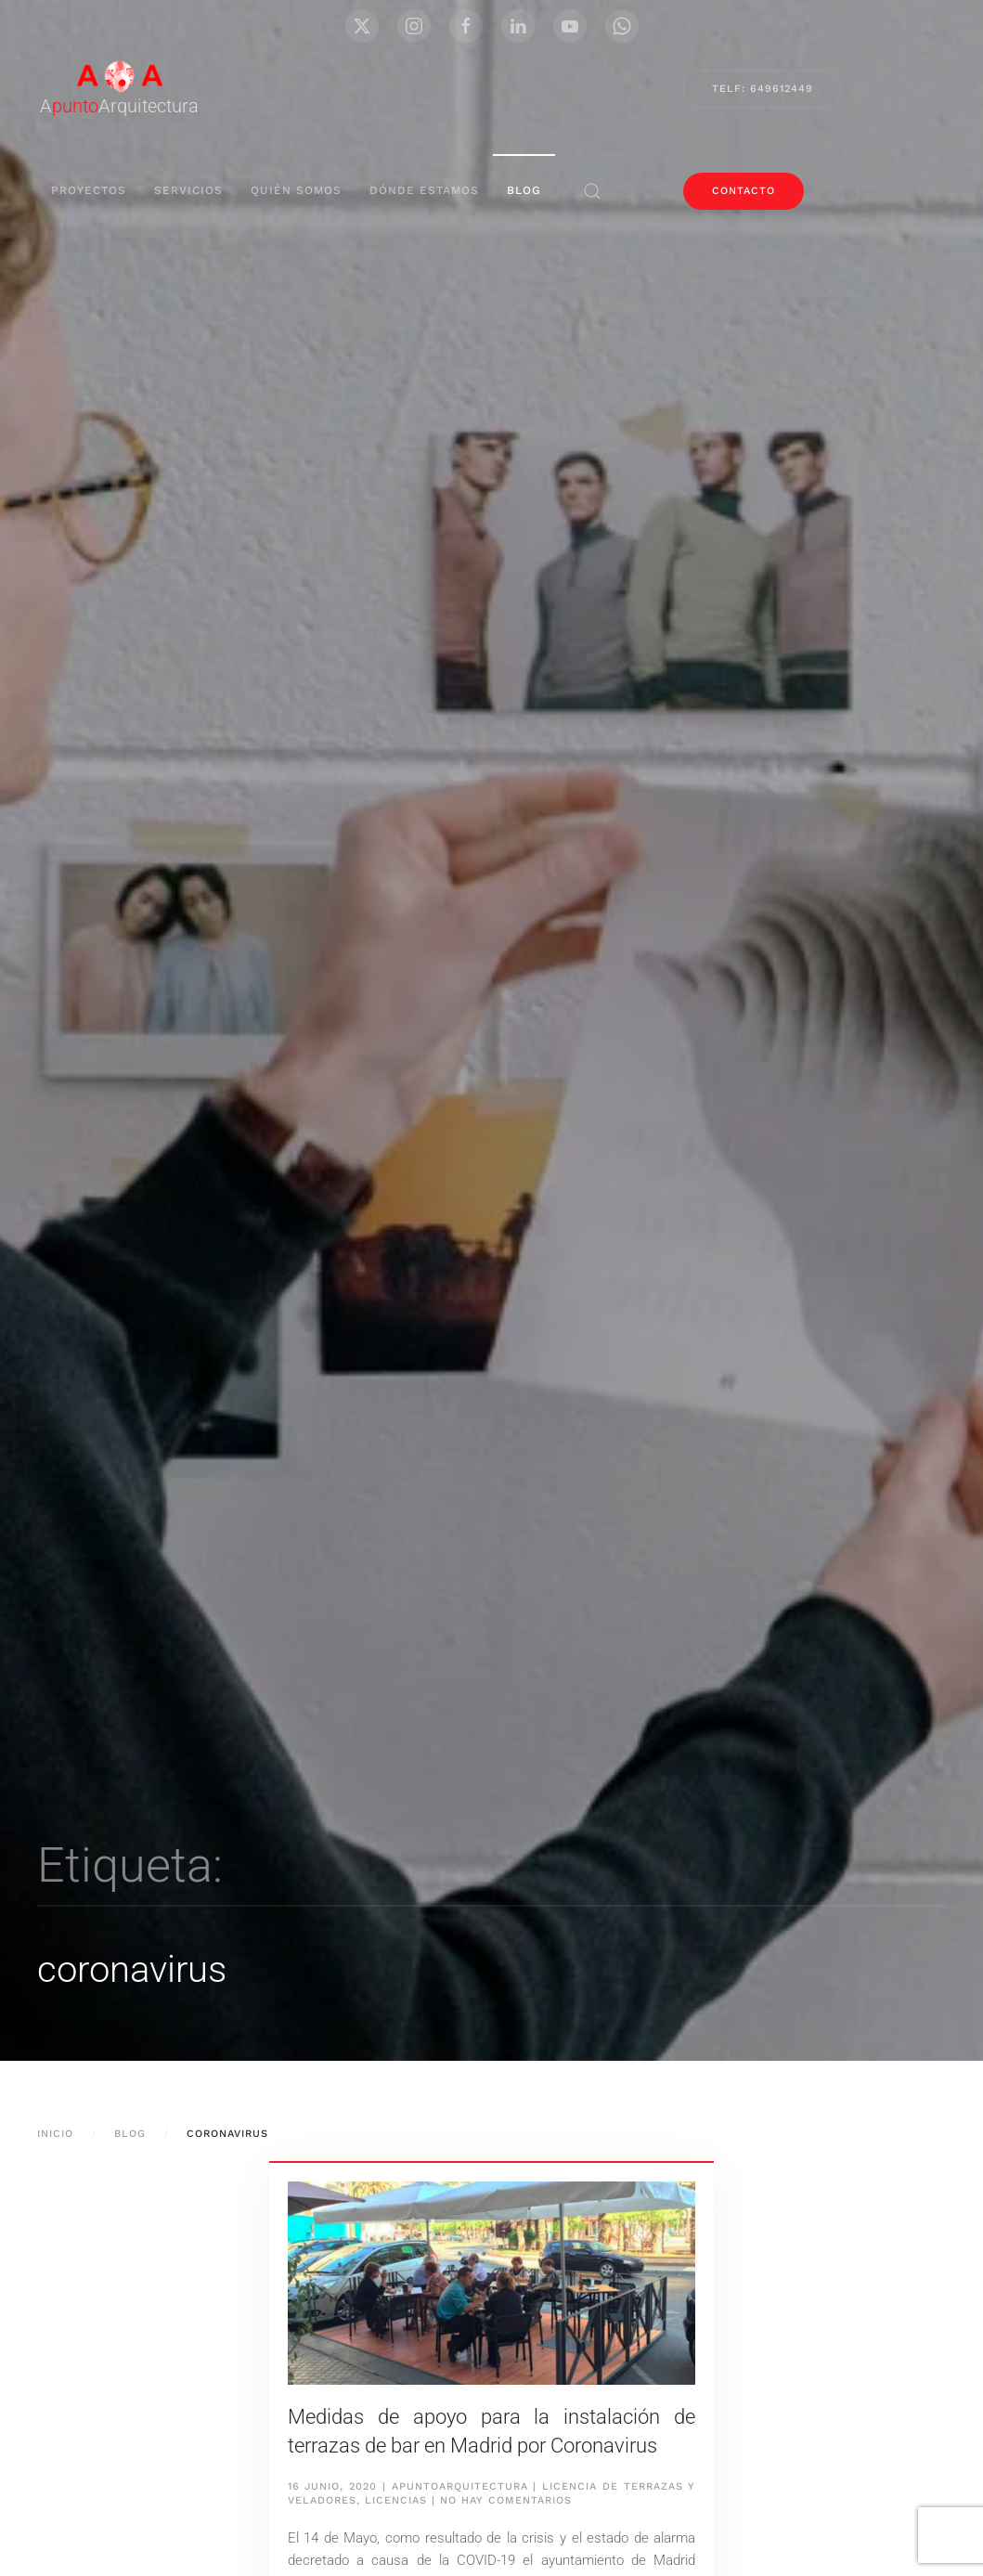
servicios (188, 190)
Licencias (396, 2500)
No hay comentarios (506, 2500)
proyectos (88, 190)
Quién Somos (296, 190)
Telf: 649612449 (762, 89)
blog (524, 190)
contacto (743, 191)
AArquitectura (119, 106)
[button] (592, 191)
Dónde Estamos (424, 190)
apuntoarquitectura (460, 2486)
